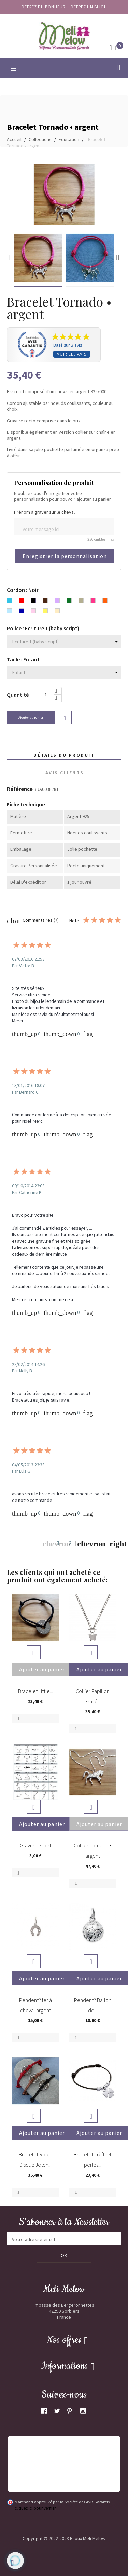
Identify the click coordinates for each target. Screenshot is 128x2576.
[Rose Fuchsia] (93, 601)
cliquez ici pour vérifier (35, 2508)
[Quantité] (46, 694)
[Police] (64, 641)
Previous (10, 257)
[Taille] (64, 672)
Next (118, 257)
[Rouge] (21, 601)
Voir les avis (71, 354)
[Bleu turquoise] (9, 601)
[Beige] (57, 612)
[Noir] (33, 601)
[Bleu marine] (21, 612)
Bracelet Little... (35, 1691)
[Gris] (81, 601)
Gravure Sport (35, 1845)
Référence (20, 789)
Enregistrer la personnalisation (65, 555)
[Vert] (69, 601)
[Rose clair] (33, 612)
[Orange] (105, 601)
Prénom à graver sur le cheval (44, 512)
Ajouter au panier (30, 717)
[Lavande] (57, 601)
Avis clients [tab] (64, 773)
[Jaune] (45, 612)
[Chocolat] (45, 601)
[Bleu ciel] (9, 612)
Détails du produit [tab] (64, 755)
